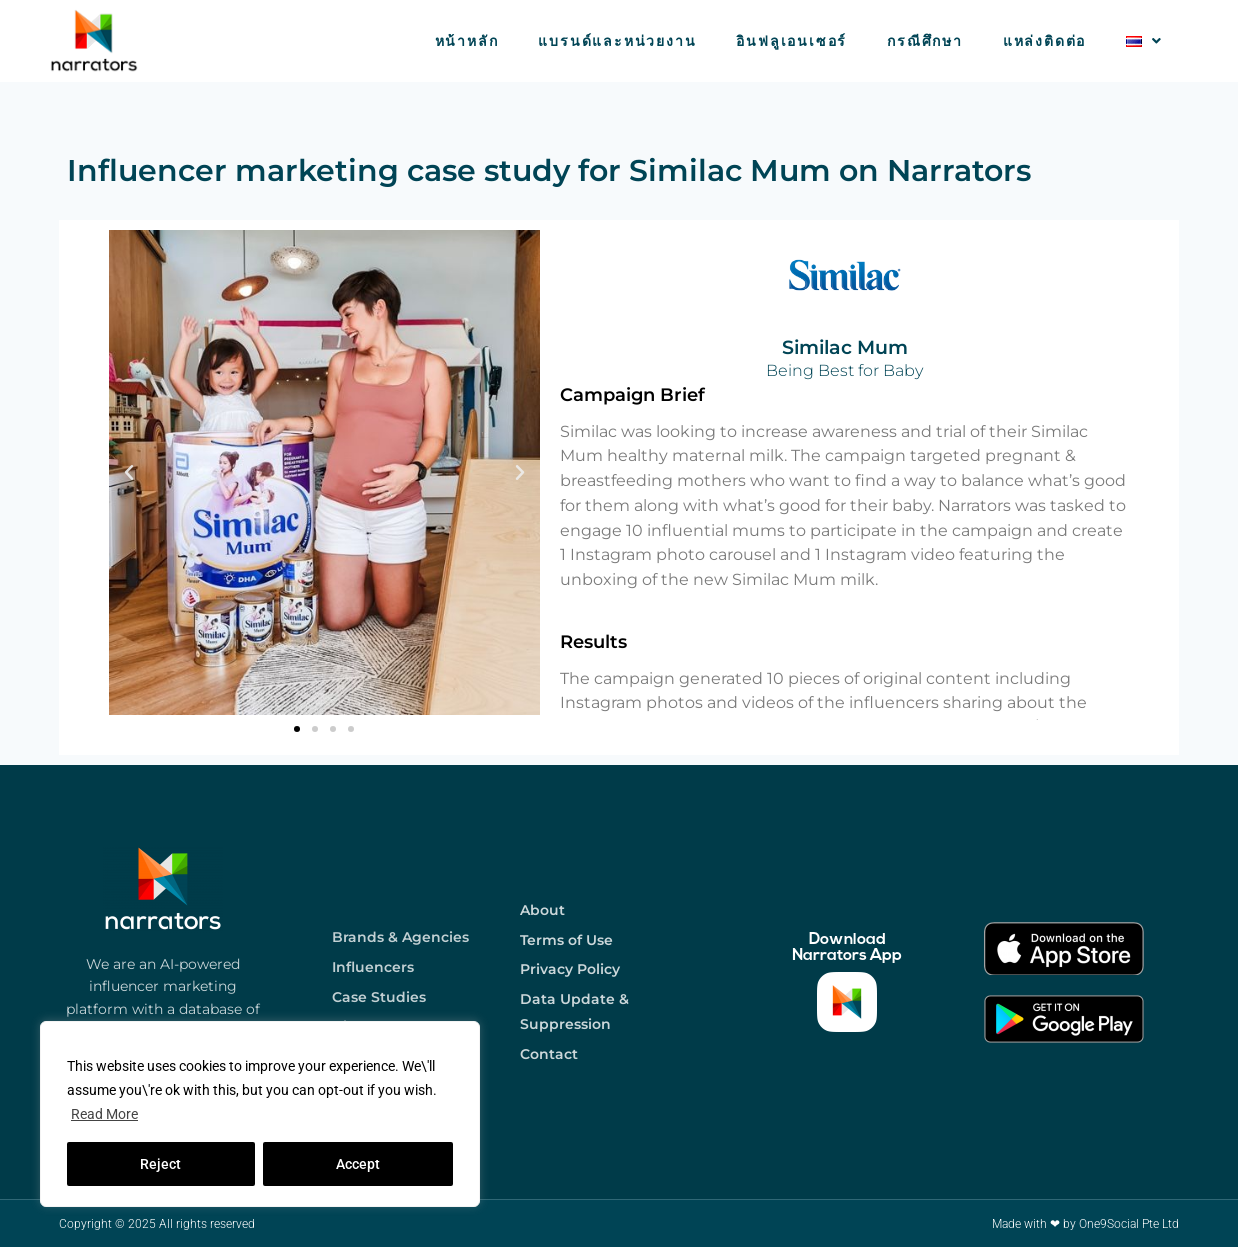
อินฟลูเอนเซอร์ (791, 41)
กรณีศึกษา (925, 41)
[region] (260, 1114)
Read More (104, 1114)
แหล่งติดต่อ (1044, 41)
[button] (129, 473)
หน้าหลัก (467, 41)
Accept (358, 1164)
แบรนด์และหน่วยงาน (617, 41)
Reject (160, 1164)
